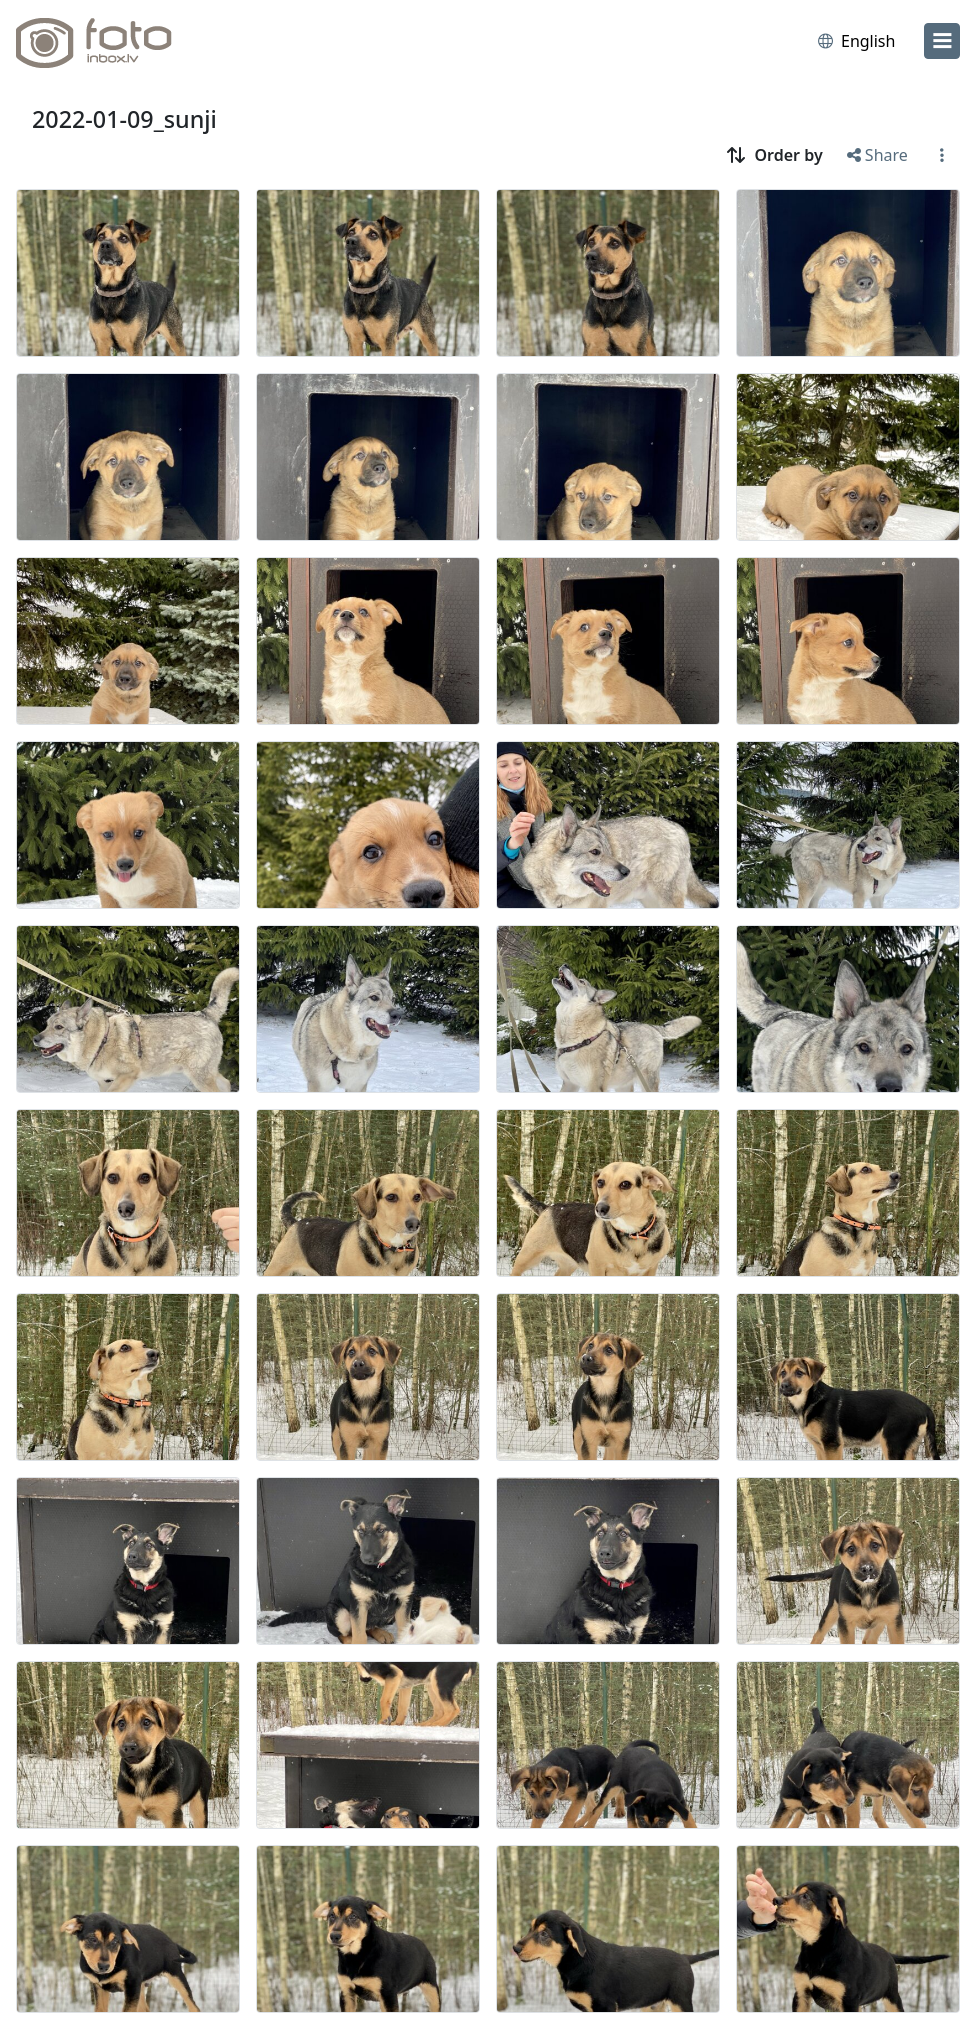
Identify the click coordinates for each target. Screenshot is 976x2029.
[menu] (942, 41)
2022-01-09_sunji (124, 119)
